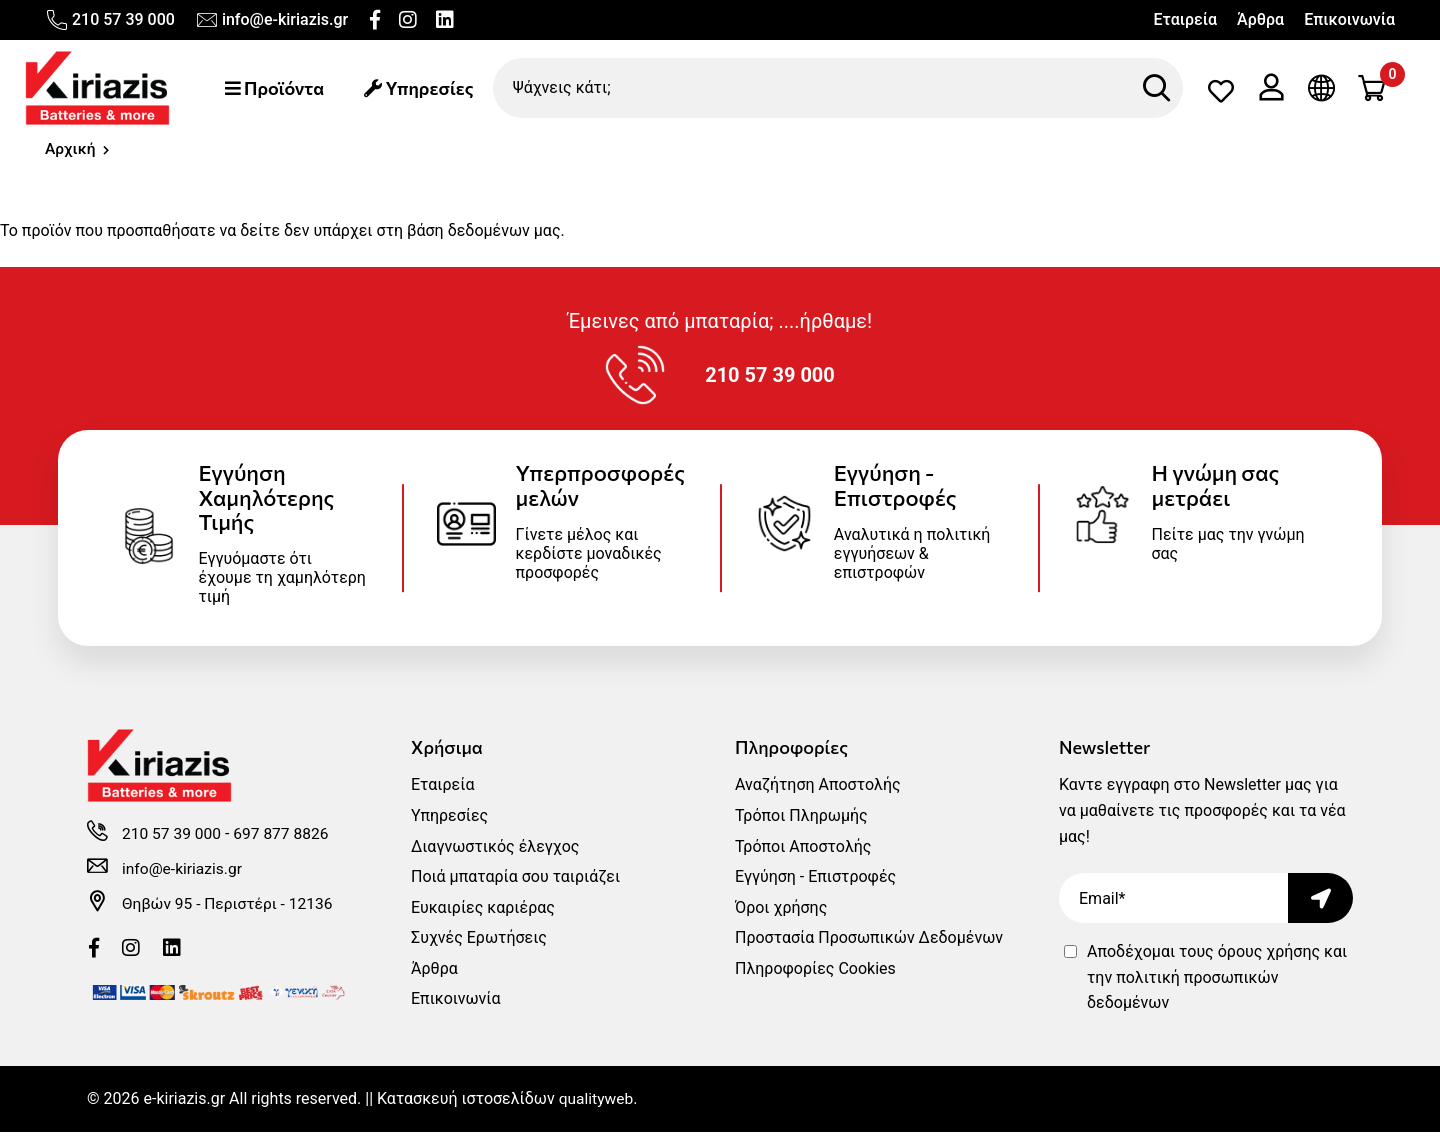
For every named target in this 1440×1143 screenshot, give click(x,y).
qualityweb (597, 1110)
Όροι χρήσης (781, 918)
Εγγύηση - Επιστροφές (815, 888)
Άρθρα (1260, 19)
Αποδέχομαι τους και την (1217, 989)
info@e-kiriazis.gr (271, 20)
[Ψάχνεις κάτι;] (841, 89)
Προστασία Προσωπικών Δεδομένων (869, 949)
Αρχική (71, 151)
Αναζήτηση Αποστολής (818, 796)
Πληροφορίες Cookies (815, 980)
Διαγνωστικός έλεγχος (495, 857)
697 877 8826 (285, 848)
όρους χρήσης (1269, 963)
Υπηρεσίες (424, 89)
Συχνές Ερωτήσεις (479, 949)
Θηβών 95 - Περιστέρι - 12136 (230, 917)
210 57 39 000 (110, 20)
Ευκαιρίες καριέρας (483, 918)
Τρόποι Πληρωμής (801, 827)
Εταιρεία (1185, 19)
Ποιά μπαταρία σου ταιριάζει (515, 888)
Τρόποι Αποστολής (803, 857)
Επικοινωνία (1349, 19)
